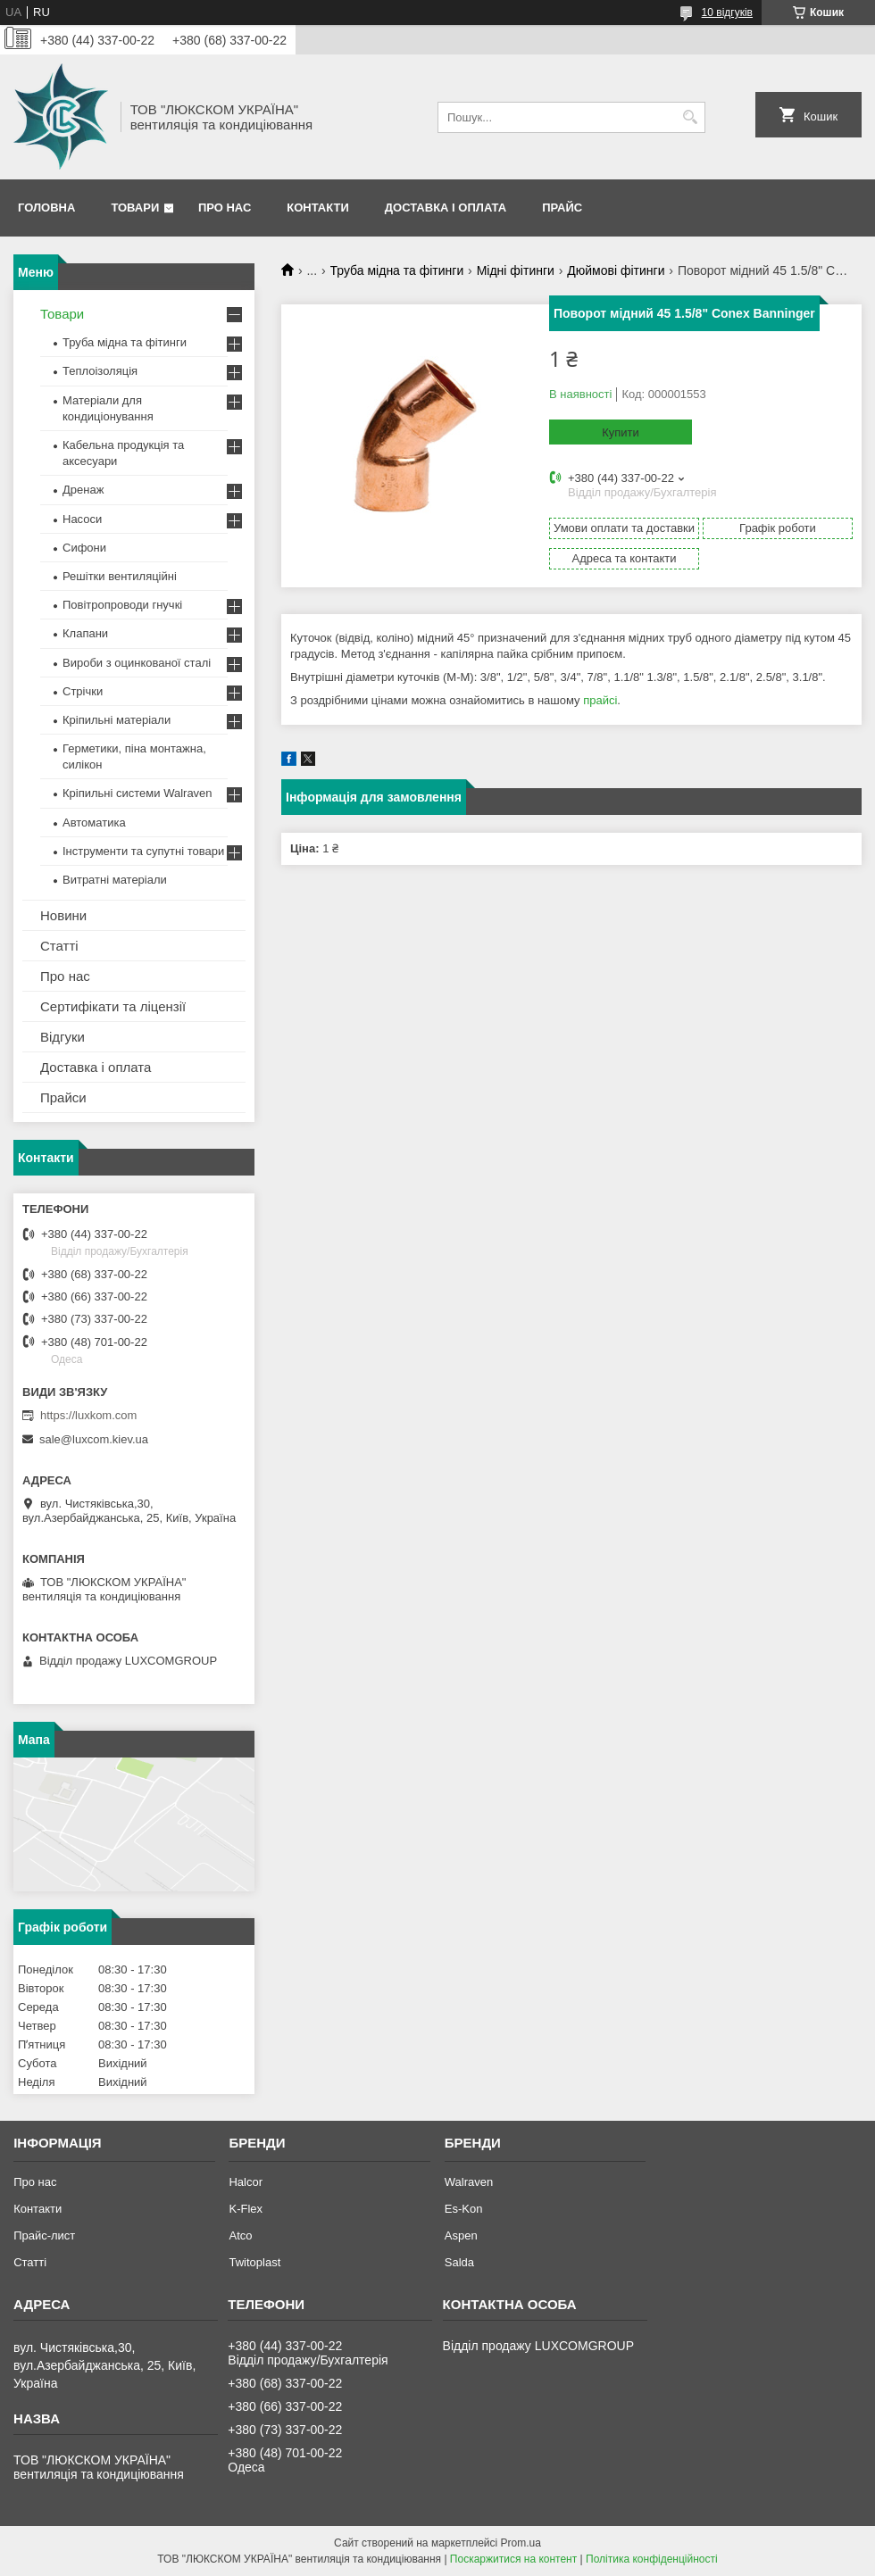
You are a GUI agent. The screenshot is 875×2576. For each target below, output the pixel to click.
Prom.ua (521, 2543)
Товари (135, 207)
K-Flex (245, 2208)
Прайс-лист (44, 2235)
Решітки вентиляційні (119, 576)
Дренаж (83, 489)
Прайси (63, 1097)
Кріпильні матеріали (116, 720)
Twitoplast (254, 2262)
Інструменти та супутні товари (143, 851)
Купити (620, 432)
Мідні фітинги (515, 270)
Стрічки (82, 691)
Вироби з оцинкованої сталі (136, 662)
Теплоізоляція (100, 371)
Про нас (224, 207)
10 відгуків (727, 12)
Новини (63, 915)
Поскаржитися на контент (513, 2559)
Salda (459, 2262)
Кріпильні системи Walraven (137, 793)
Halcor (245, 2182)
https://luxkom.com (88, 1415)
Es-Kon (464, 2208)
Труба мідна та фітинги (397, 270)
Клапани (85, 633)
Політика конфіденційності (652, 2559)
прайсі (600, 700)
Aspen (461, 2235)
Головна (46, 207)
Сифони (84, 547)
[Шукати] (689, 117)
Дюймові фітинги (615, 270)
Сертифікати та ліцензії (113, 1006)
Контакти (318, 207)
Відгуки (62, 1036)
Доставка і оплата (445, 207)
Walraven (469, 2182)
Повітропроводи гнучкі (122, 604)
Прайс (562, 207)
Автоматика (94, 822)
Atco (240, 2235)
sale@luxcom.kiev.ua (93, 1439)
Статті (59, 945)
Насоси (82, 519)
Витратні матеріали (114, 879)
